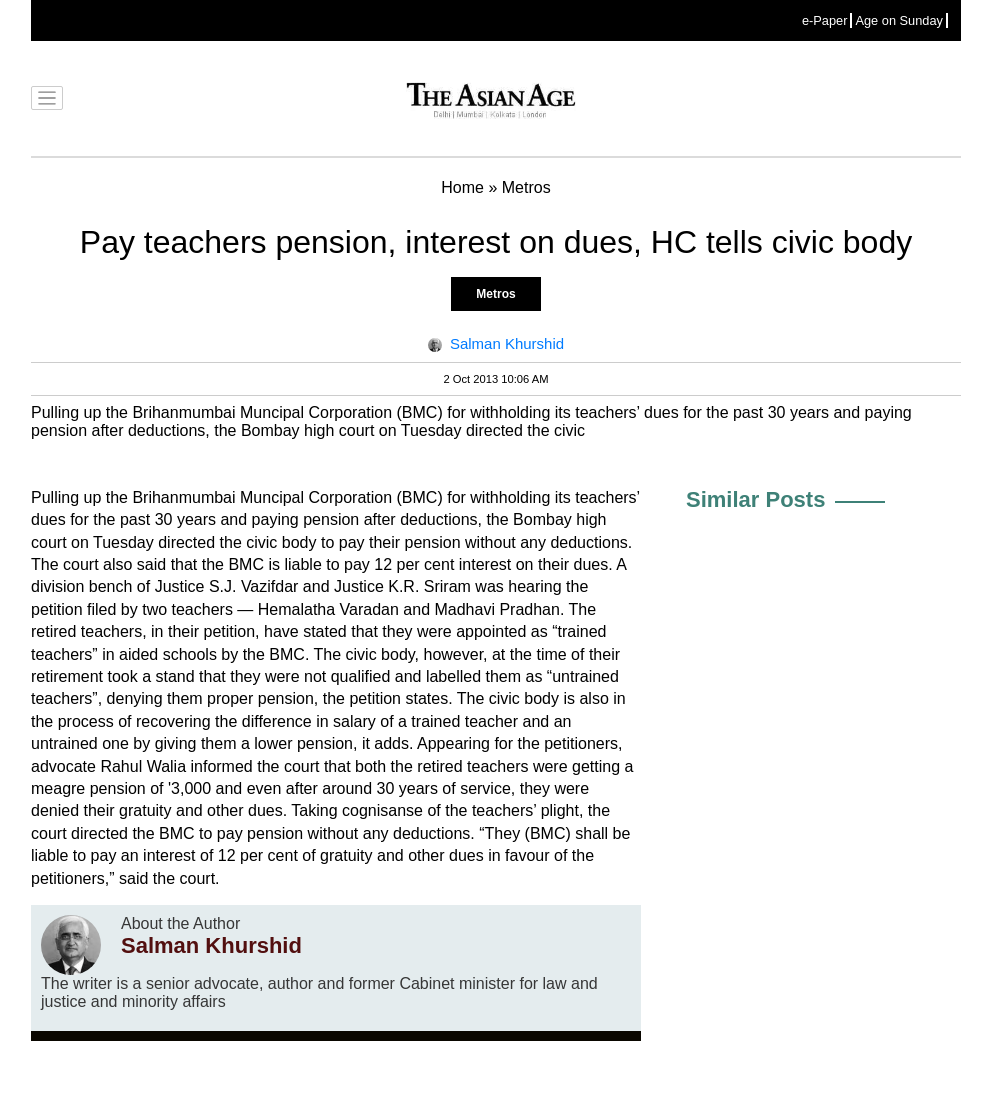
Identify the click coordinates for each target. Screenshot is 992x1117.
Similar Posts (755, 499)
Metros (495, 294)
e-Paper (825, 20)
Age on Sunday (899, 20)
